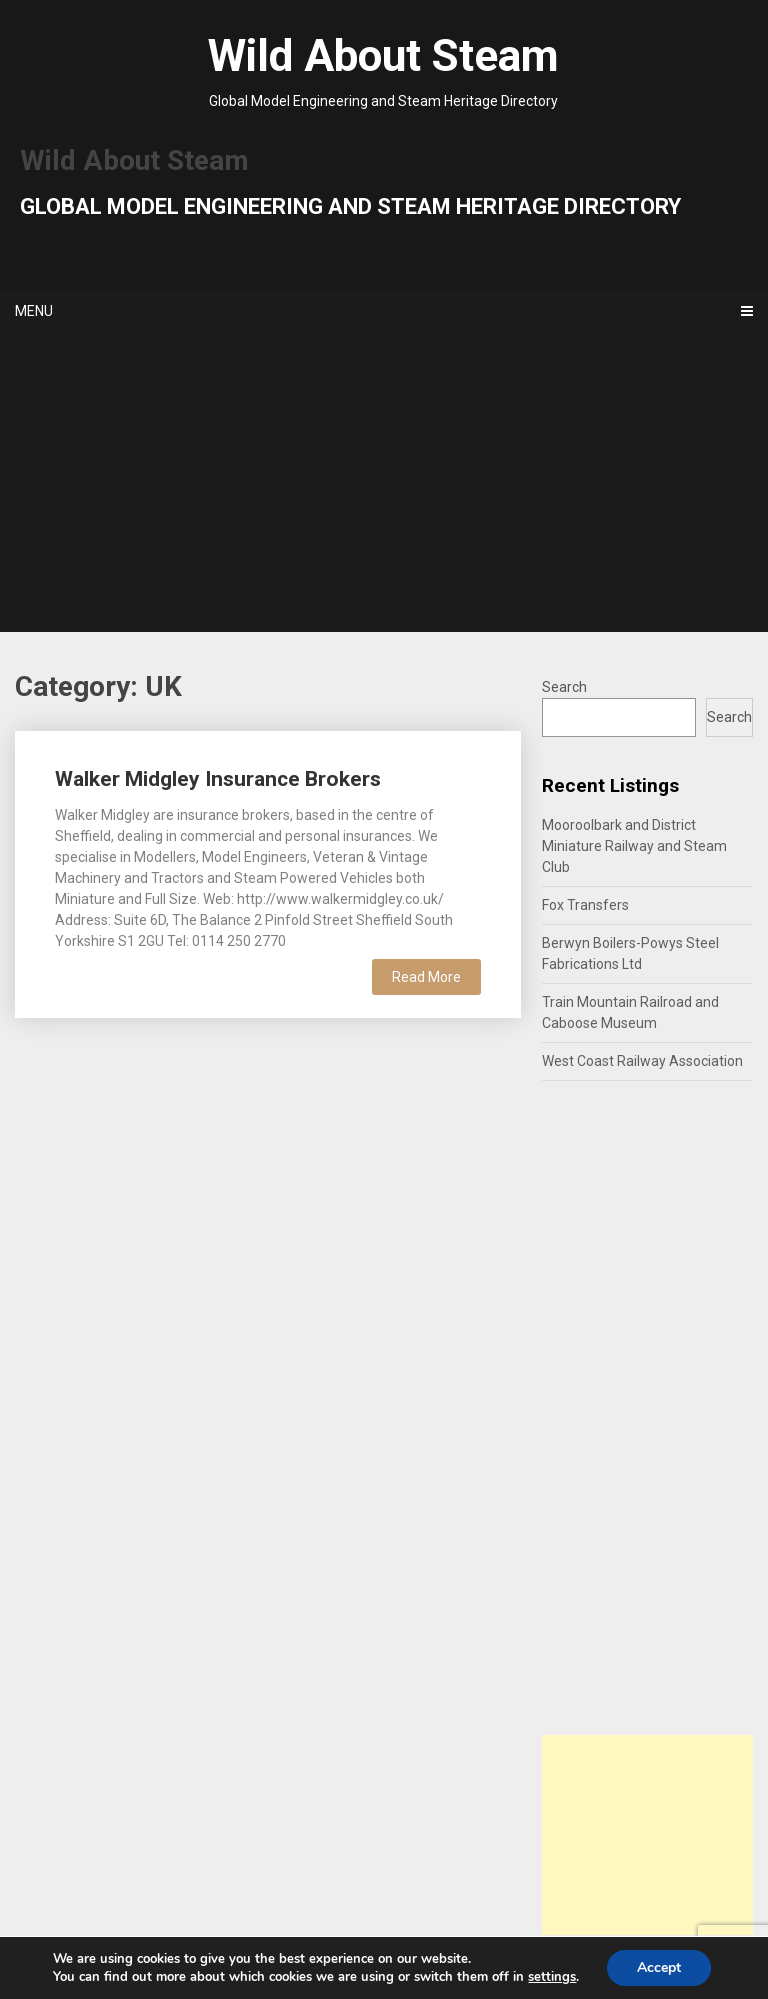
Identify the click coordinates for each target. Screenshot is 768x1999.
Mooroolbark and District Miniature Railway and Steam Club (634, 846)
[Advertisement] (383, 482)
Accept (659, 1967)
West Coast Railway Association (642, 1061)
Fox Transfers (585, 905)
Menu (34, 311)
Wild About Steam (383, 56)
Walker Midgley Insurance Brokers (218, 779)
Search (564, 687)
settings (552, 1977)
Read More (426, 977)
